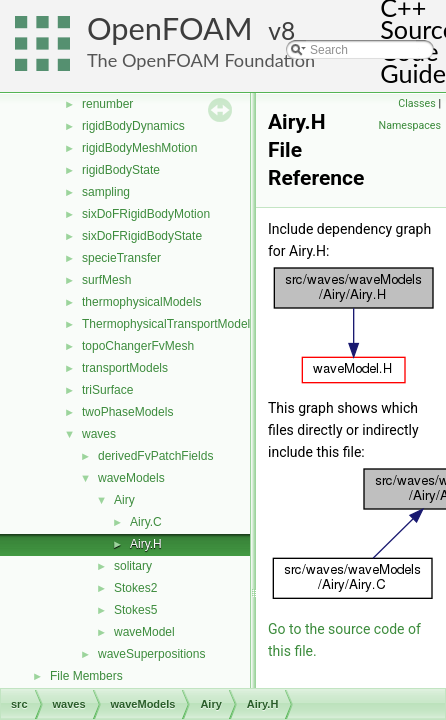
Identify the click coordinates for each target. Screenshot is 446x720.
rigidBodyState (121, 170)
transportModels (125, 368)
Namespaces (410, 125)
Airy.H (146, 544)
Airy (124, 500)
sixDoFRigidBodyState (142, 236)
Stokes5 (135, 610)
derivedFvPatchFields (155, 456)
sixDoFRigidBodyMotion (146, 214)
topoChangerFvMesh (138, 346)
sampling (106, 192)
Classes (416, 103)
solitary (133, 566)
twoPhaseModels (127, 412)
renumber (107, 104)
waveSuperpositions (151, 654)
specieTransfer (121, 258)
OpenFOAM (170, 28)
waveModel (144, 632)
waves (99, 434)
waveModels (131, 478)
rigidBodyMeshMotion (139, 148)
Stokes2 (135, 588)
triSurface (107, 390)
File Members (86, 676)
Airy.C (146, 522)
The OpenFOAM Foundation (201, 60)
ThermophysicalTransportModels (169, 324)
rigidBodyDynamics (133, 126)
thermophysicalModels (141, 302)
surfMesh (106, 280)
